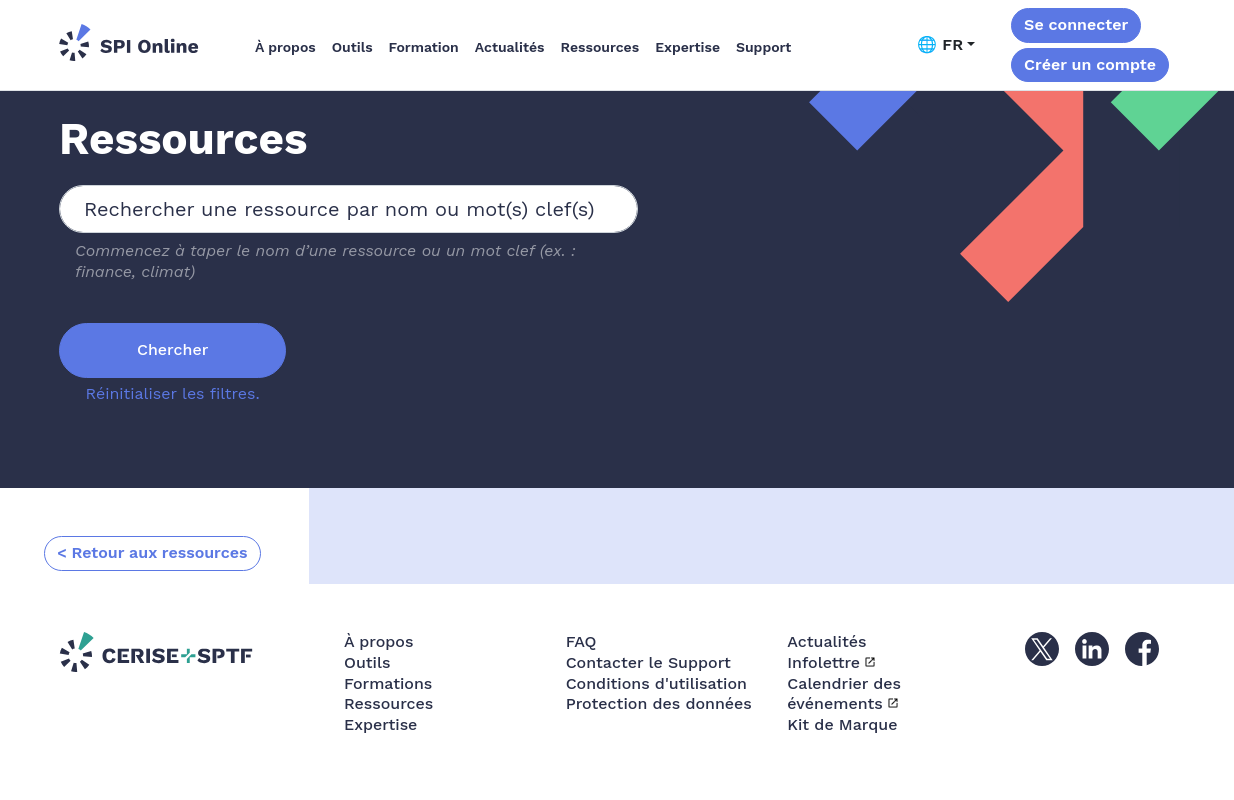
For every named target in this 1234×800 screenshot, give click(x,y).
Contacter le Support (648, 662)
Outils (352, 47)
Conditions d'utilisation (656, 683)
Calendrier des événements (844, 694)
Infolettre (823, 662)
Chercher (172, 349)
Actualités (510, 47)
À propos (285, 47)
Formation (424, 47)
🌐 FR (940, 44)
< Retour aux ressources (152, 552)
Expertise (687, 47)
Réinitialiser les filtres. (173, 393)
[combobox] (348, 209)
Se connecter (1076, 24)
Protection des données (659, 703)
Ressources (600, 47)
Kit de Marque (842, 724)
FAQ (581, 641)
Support (763, 47)
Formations (388, 683)
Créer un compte (1090, 64)
